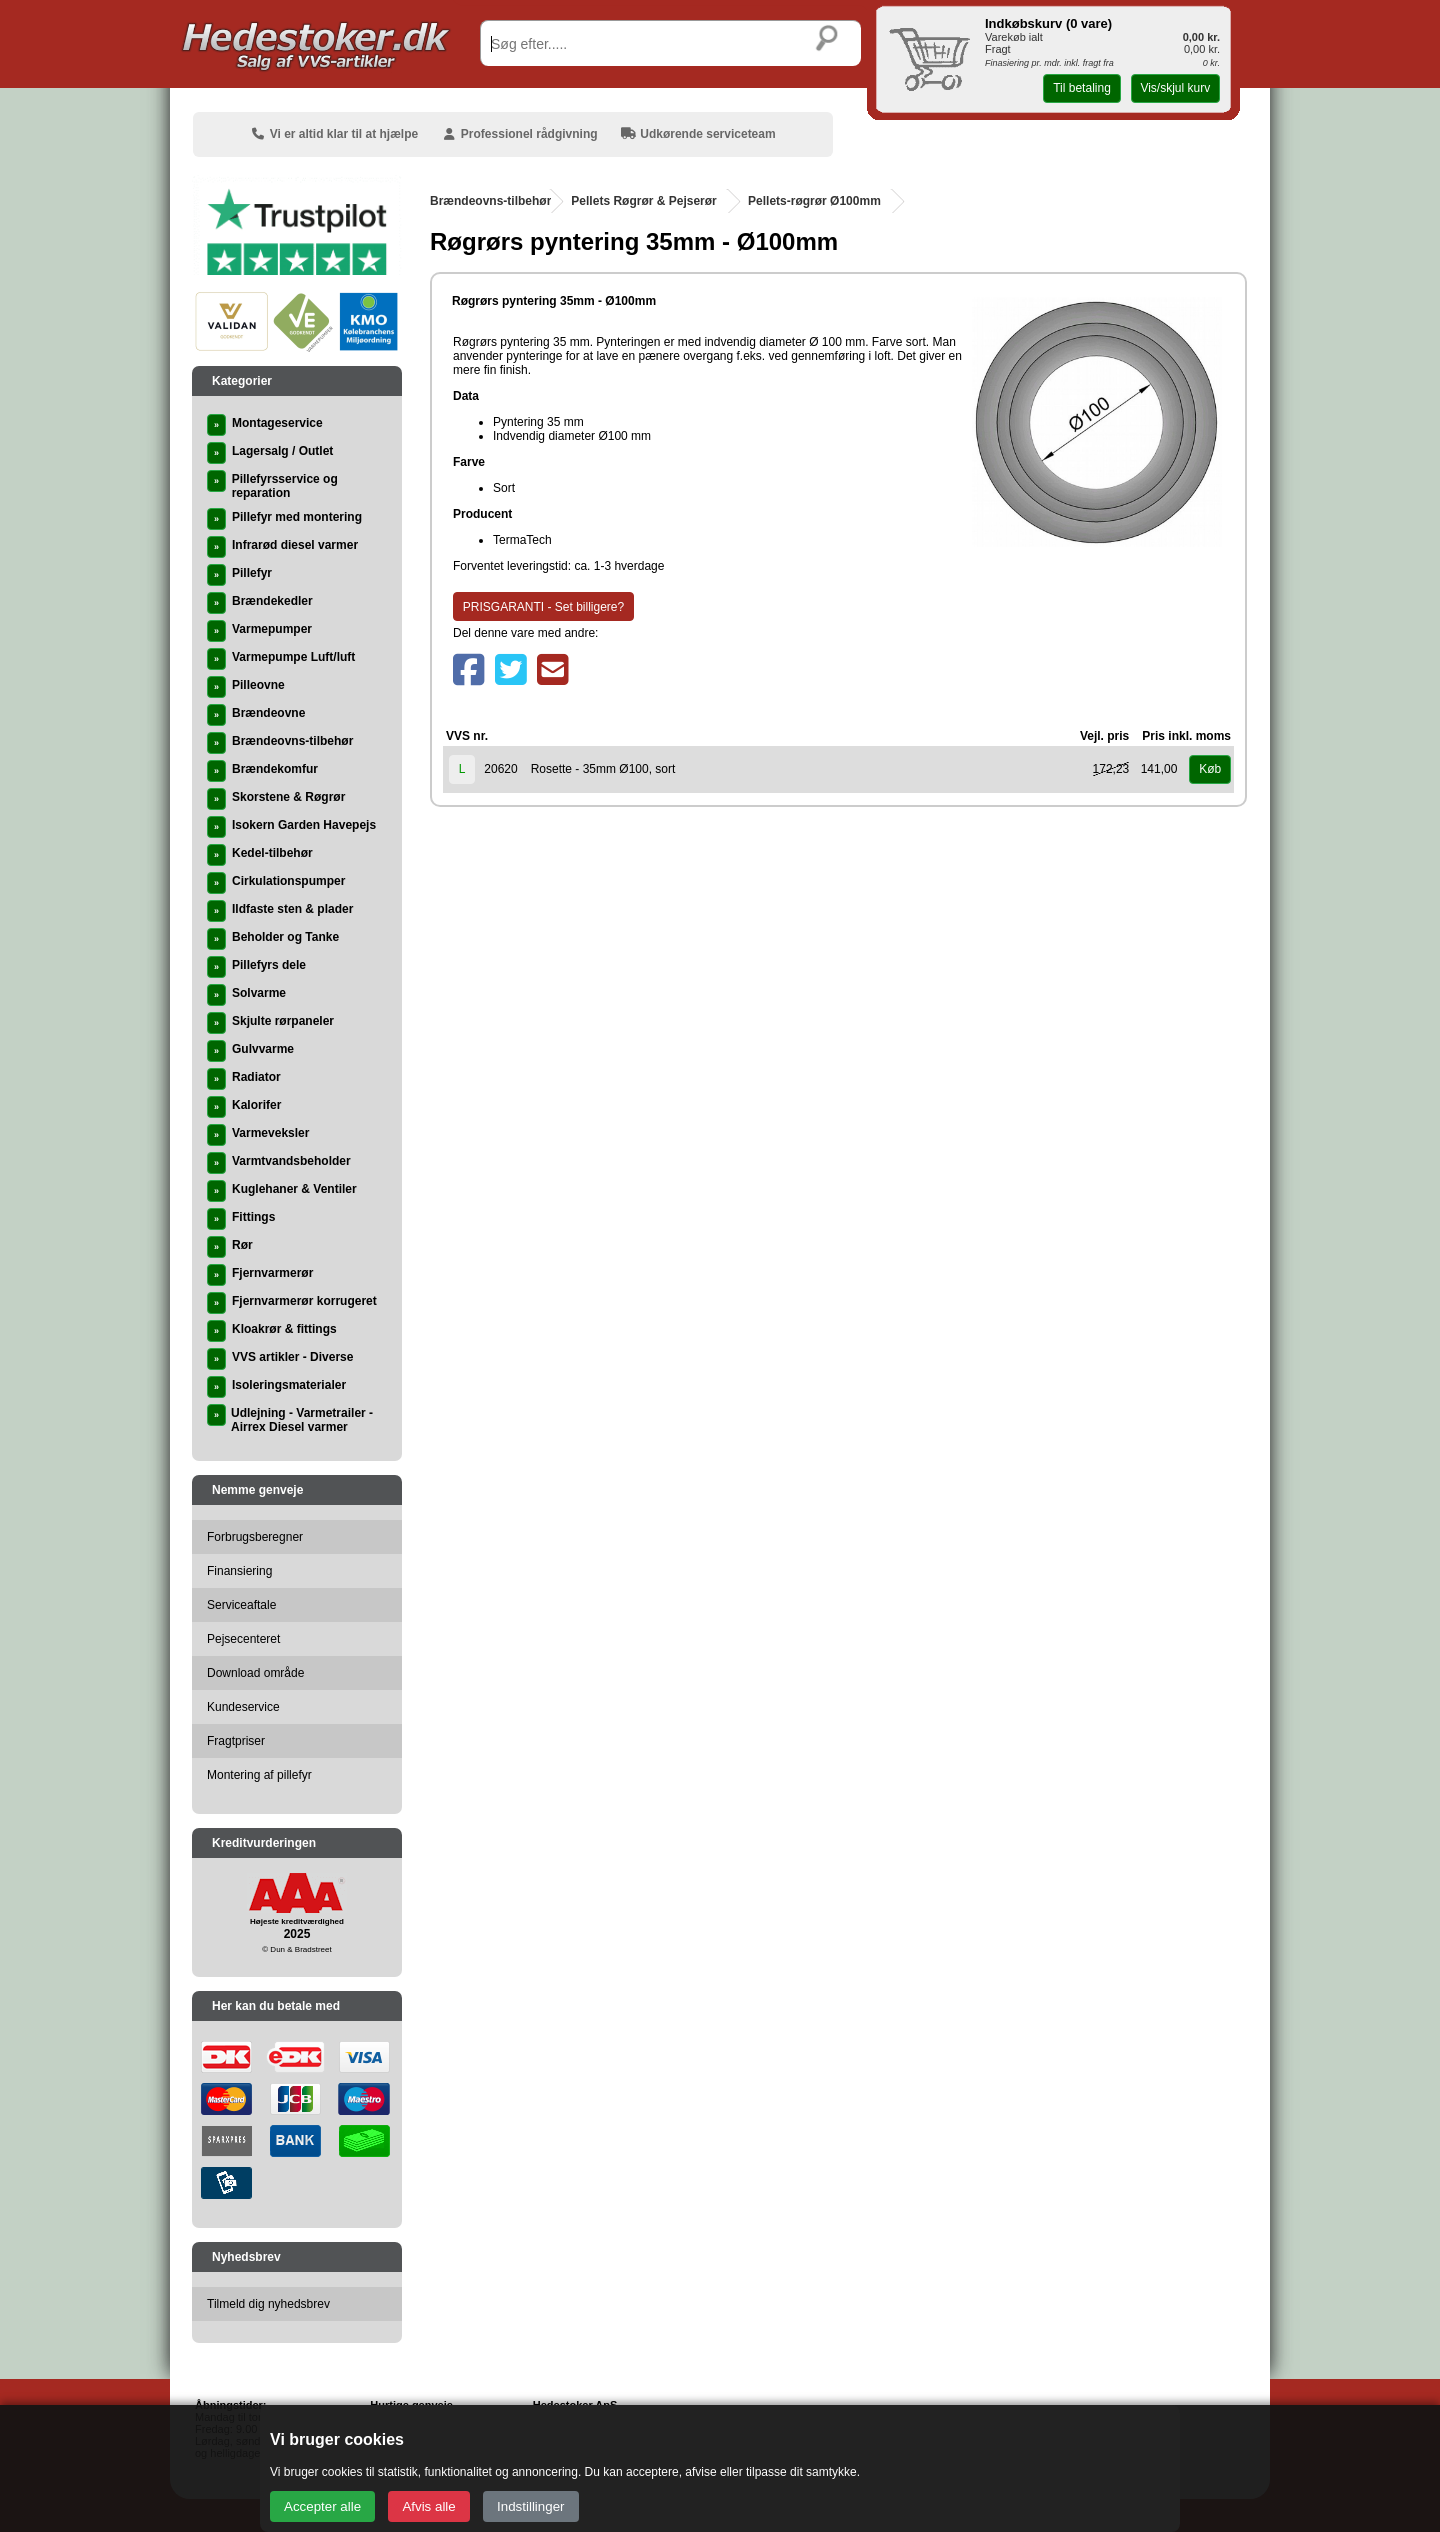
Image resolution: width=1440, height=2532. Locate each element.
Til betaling (1082, 88)
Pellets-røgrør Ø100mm (814, 201)
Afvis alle (428, 2506)
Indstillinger (530, 2506)
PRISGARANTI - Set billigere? (543, 607)
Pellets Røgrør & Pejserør (643, 201)
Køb (1210, 769)
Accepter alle (322, 2506)
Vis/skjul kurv (1175, 88)
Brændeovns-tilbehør (490, 201)
